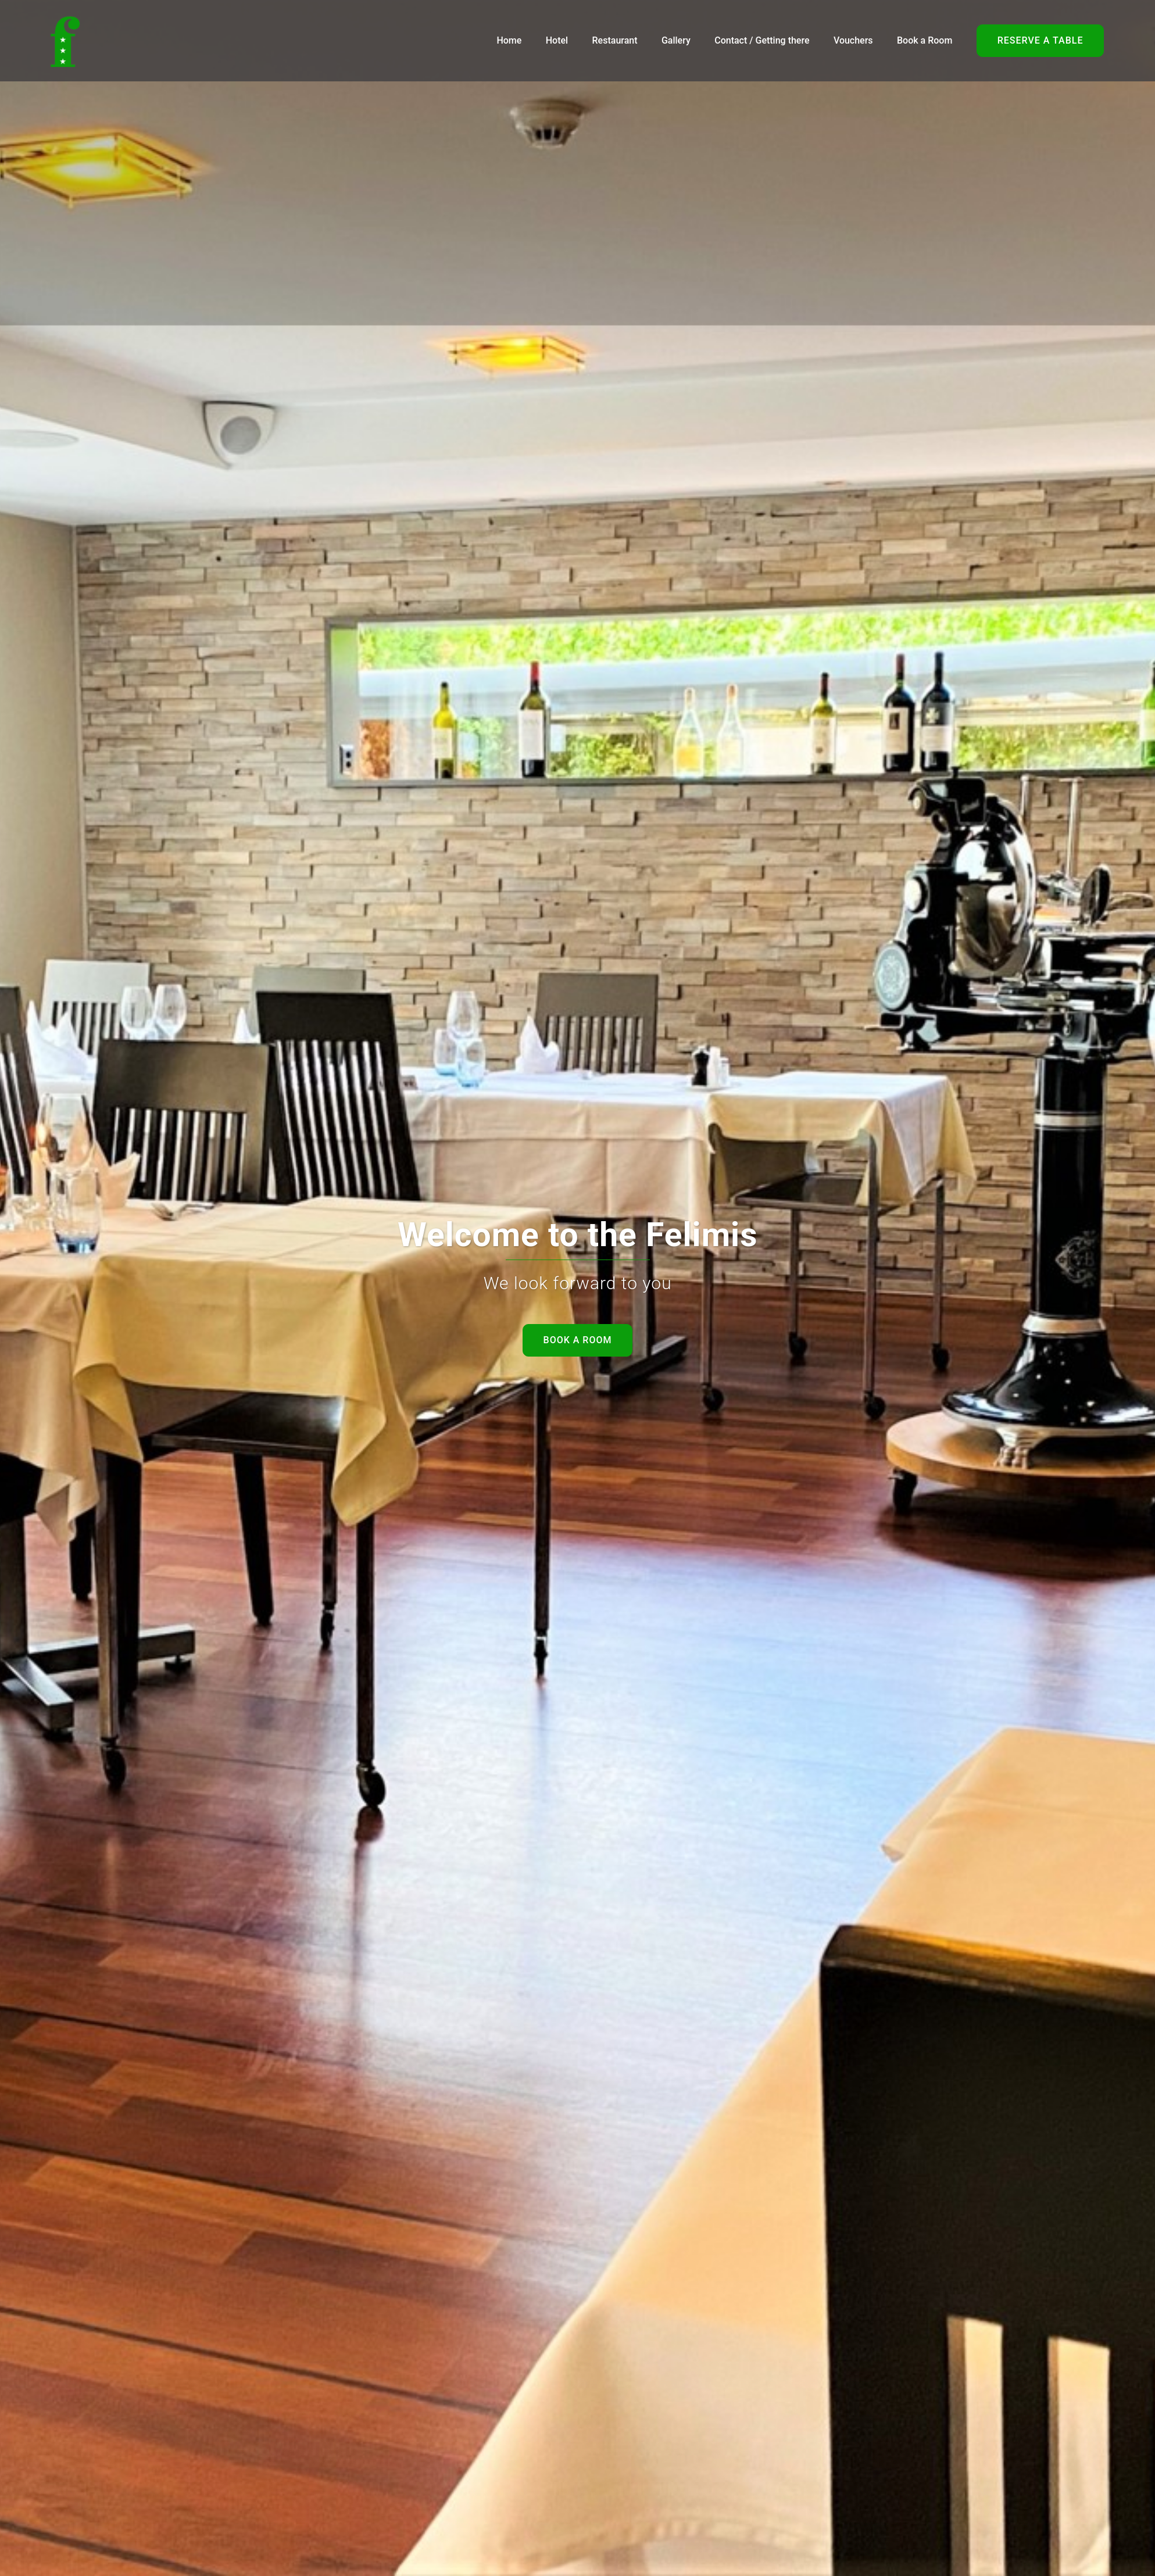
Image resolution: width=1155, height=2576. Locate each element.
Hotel (557, 40)
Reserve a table (1040, 40)
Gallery (676, 40)
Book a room (577, 1340)
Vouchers (853, 40)
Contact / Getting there (761, 40)
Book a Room (924, 40)
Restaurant (615, 40)
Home (508, 40)
